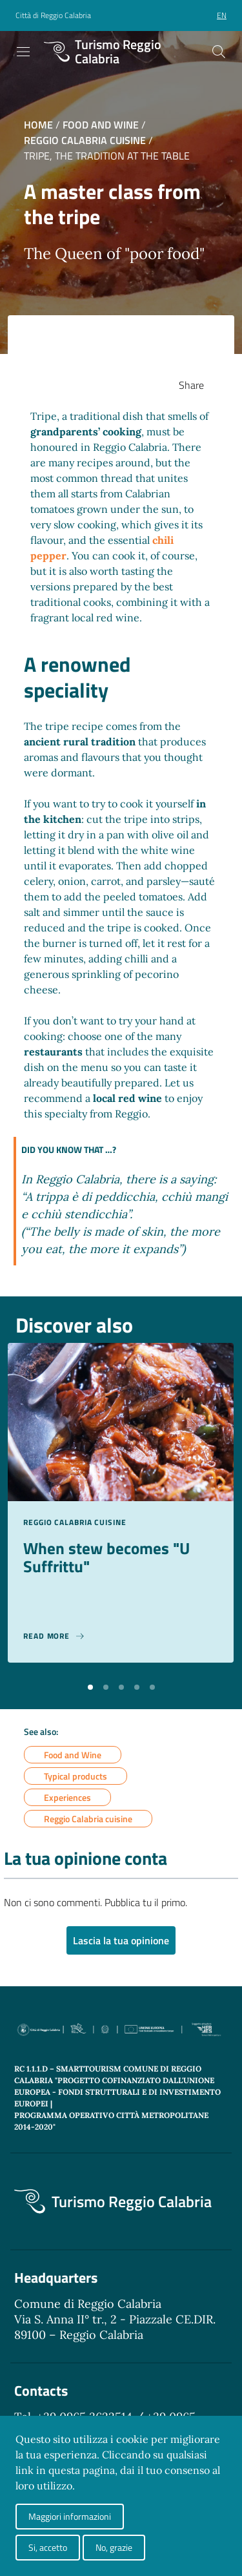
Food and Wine (101, 124)
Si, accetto (47, 2547)
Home (38, 124)
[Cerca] (219, 51)
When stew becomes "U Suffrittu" (106, 1557)
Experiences (67, 1797)
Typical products (75, 1776)
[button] (90, 1686)
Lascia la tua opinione (121, 1940)
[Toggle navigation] (23, 51)
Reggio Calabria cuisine (85, 140)
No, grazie (114, 2547)
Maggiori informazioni (69, 2516)
